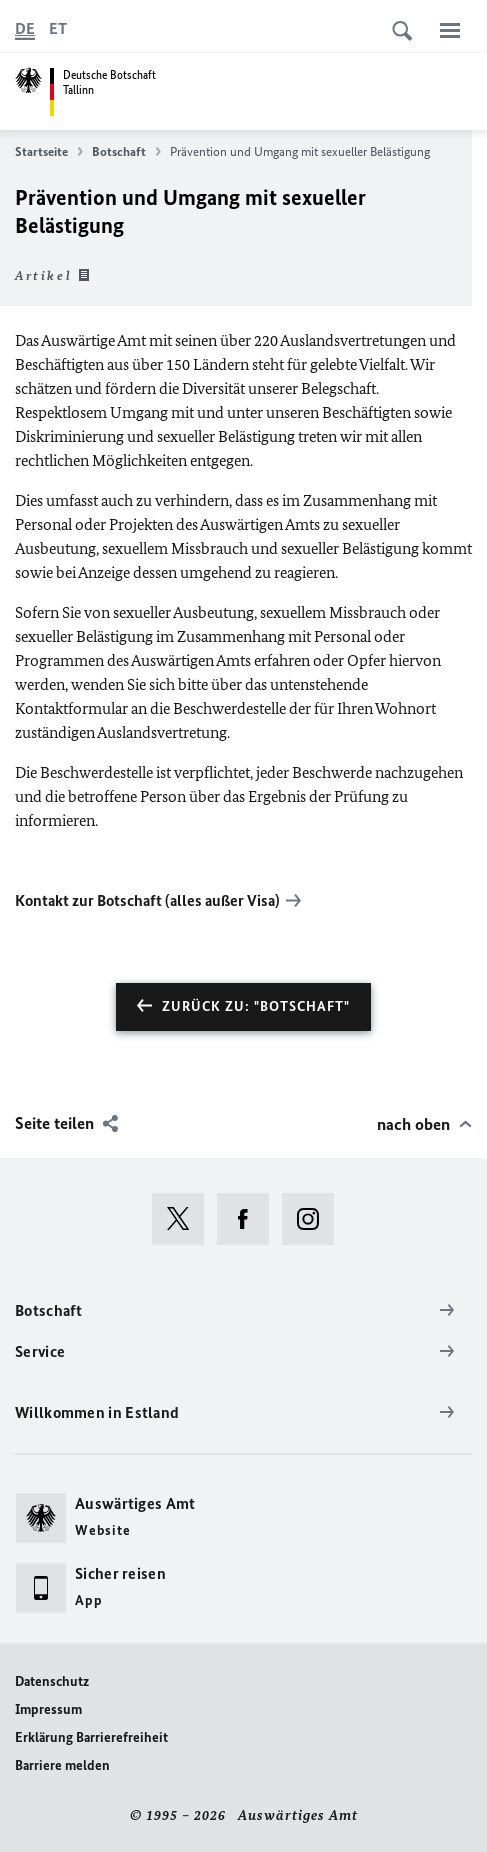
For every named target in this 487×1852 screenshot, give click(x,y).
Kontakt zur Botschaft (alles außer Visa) (147, 900)
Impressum (48, 1709)
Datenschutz (52, 1681)
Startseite (49, 152)
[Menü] (450, 30)
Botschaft (126, 152)
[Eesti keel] (58, 29)
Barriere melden (62, 1765)
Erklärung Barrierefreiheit (91, 1737)
